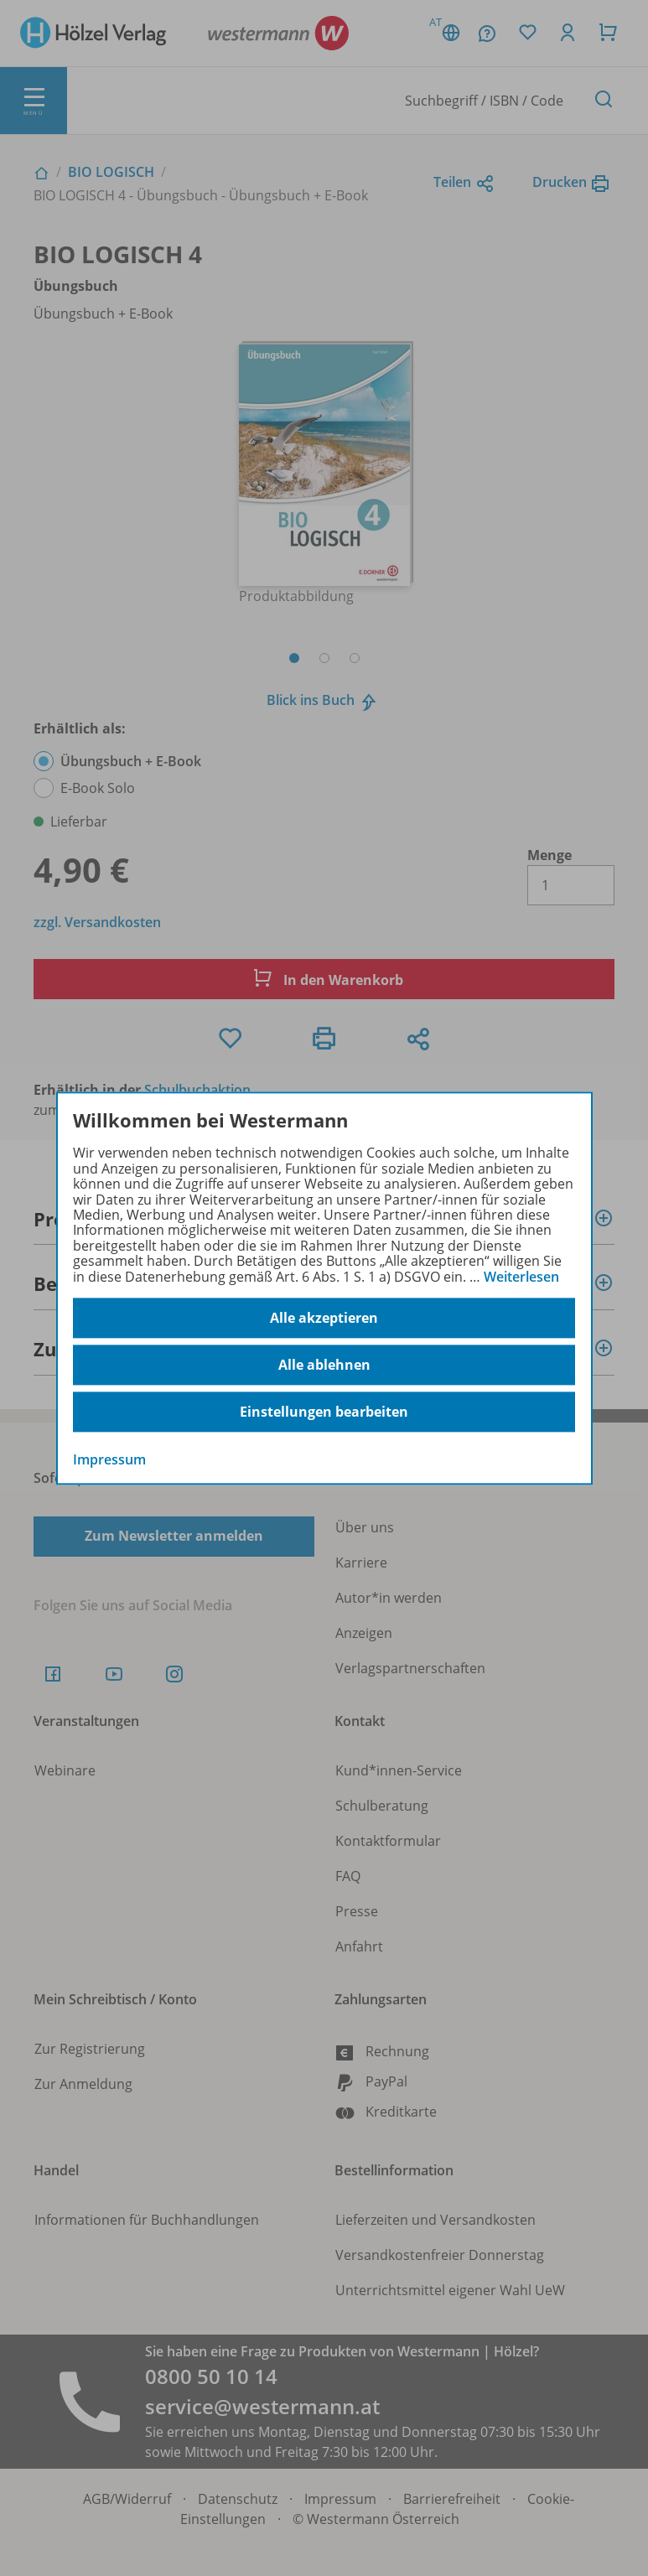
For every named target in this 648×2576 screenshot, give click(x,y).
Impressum (109, 1459)
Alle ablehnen (324, 1364)
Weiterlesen (521, 1276)
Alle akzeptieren (324, 1318)
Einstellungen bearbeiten (324, 1411)
